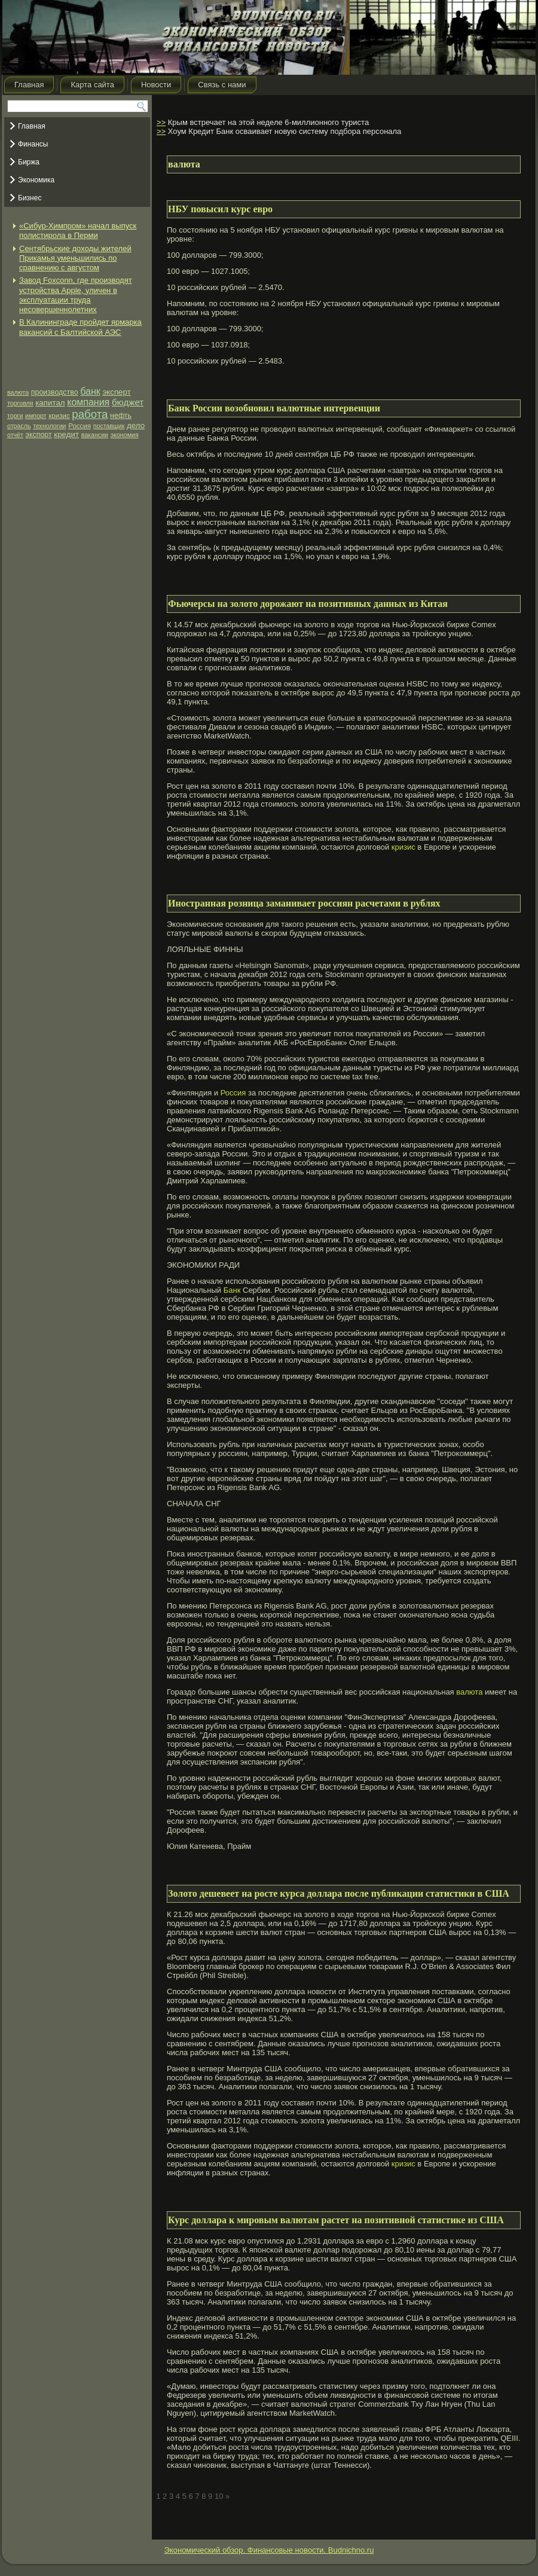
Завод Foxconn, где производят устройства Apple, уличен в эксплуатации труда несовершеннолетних (75, 295)
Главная (29, 84)
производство (54, 392)
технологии (49, 425)
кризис (58, 415)
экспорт (39, 435)
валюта (18, 392)
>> (161, 122)
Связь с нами (222, 84)
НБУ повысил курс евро (220, 209)
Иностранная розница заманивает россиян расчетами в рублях (304, 903)
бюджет (127, 402)
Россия (79, 425)
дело (136, 425)
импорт (36, 415)
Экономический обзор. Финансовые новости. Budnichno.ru (269, 2550)
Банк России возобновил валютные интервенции (274, 408)
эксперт (116, 391)
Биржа (28, 162)
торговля (20, 403)
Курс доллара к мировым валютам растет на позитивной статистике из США (336, 2220)
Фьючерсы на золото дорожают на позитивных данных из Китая (308, 604)
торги (15, 415)
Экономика (36, 180)
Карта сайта (92, 84)
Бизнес (29, 198)
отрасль (19, 425)
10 (219, 2496)
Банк (232, 1290)
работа (90, 414)
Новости (156, 84)
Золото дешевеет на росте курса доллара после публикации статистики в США (338, 1893)
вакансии (94, 434)
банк (90, 391)
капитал (50, 402)
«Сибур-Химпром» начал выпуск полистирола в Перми (77, 230)
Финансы (33, 144)
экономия (125, 434)
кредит (66, 434)
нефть (121, 415)
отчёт (15, 434)
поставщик (109, 425)
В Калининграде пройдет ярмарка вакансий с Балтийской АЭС (80, 327)
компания (88, 402)
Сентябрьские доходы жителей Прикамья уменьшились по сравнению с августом (75, 258)
